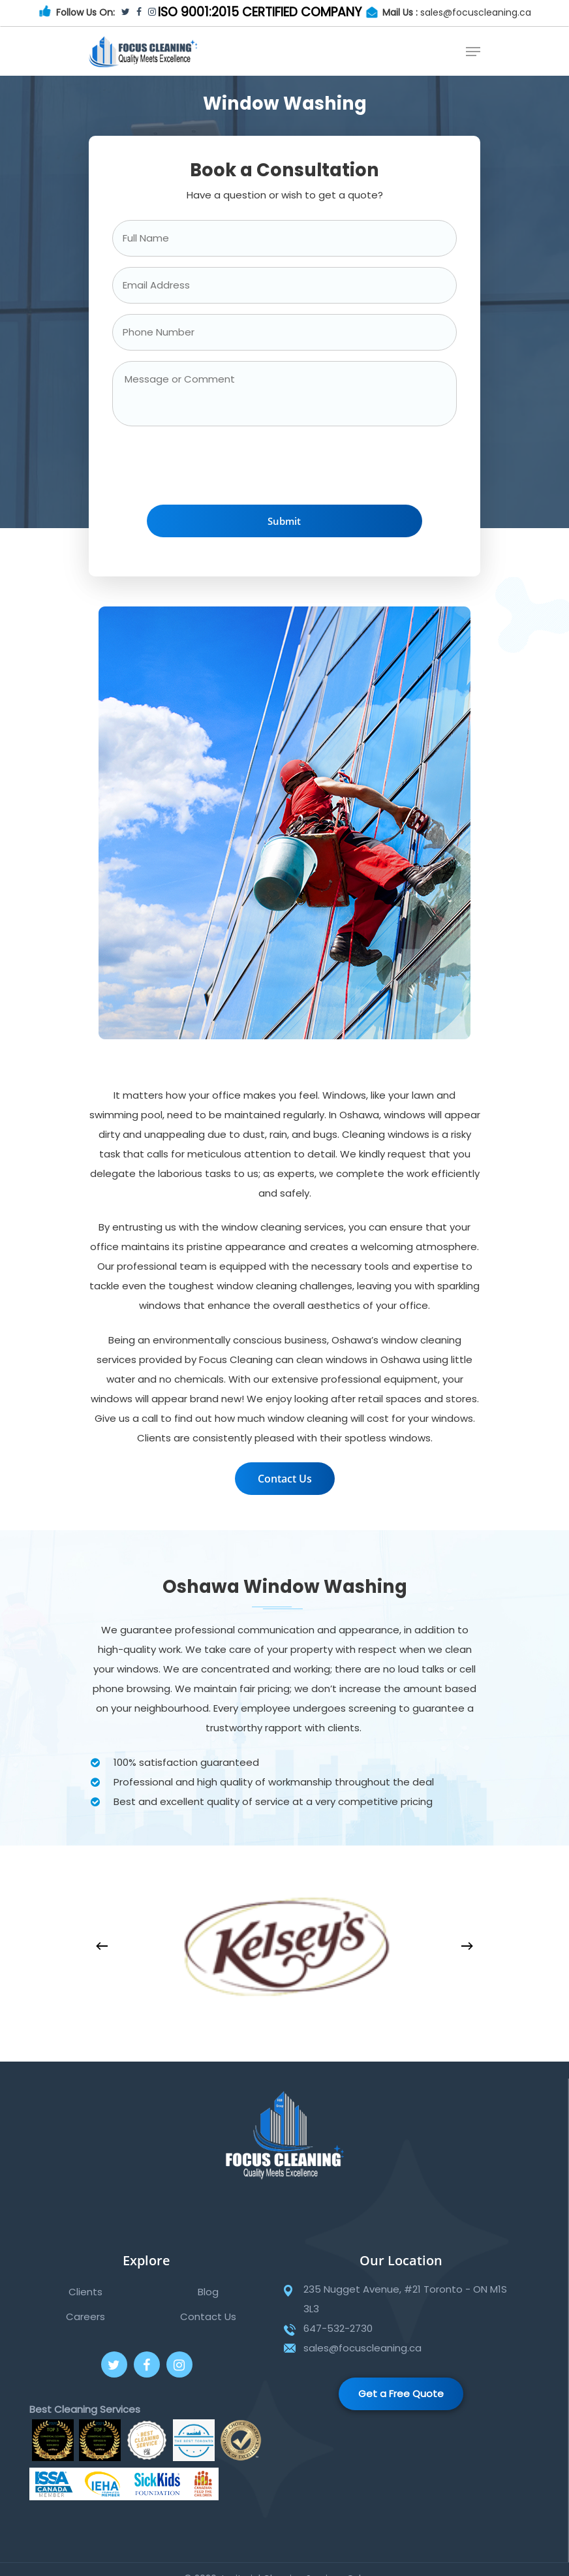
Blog (208, 2292)
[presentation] (211, 468)
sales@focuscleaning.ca (475, 12)
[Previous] (102, 1946)
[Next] (467, 1946)
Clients (85, 2292)
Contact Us (208, 2316)
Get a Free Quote (401, 2393)
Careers (85, 2316)
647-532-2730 (338, 2328)
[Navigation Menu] (473, 51)
